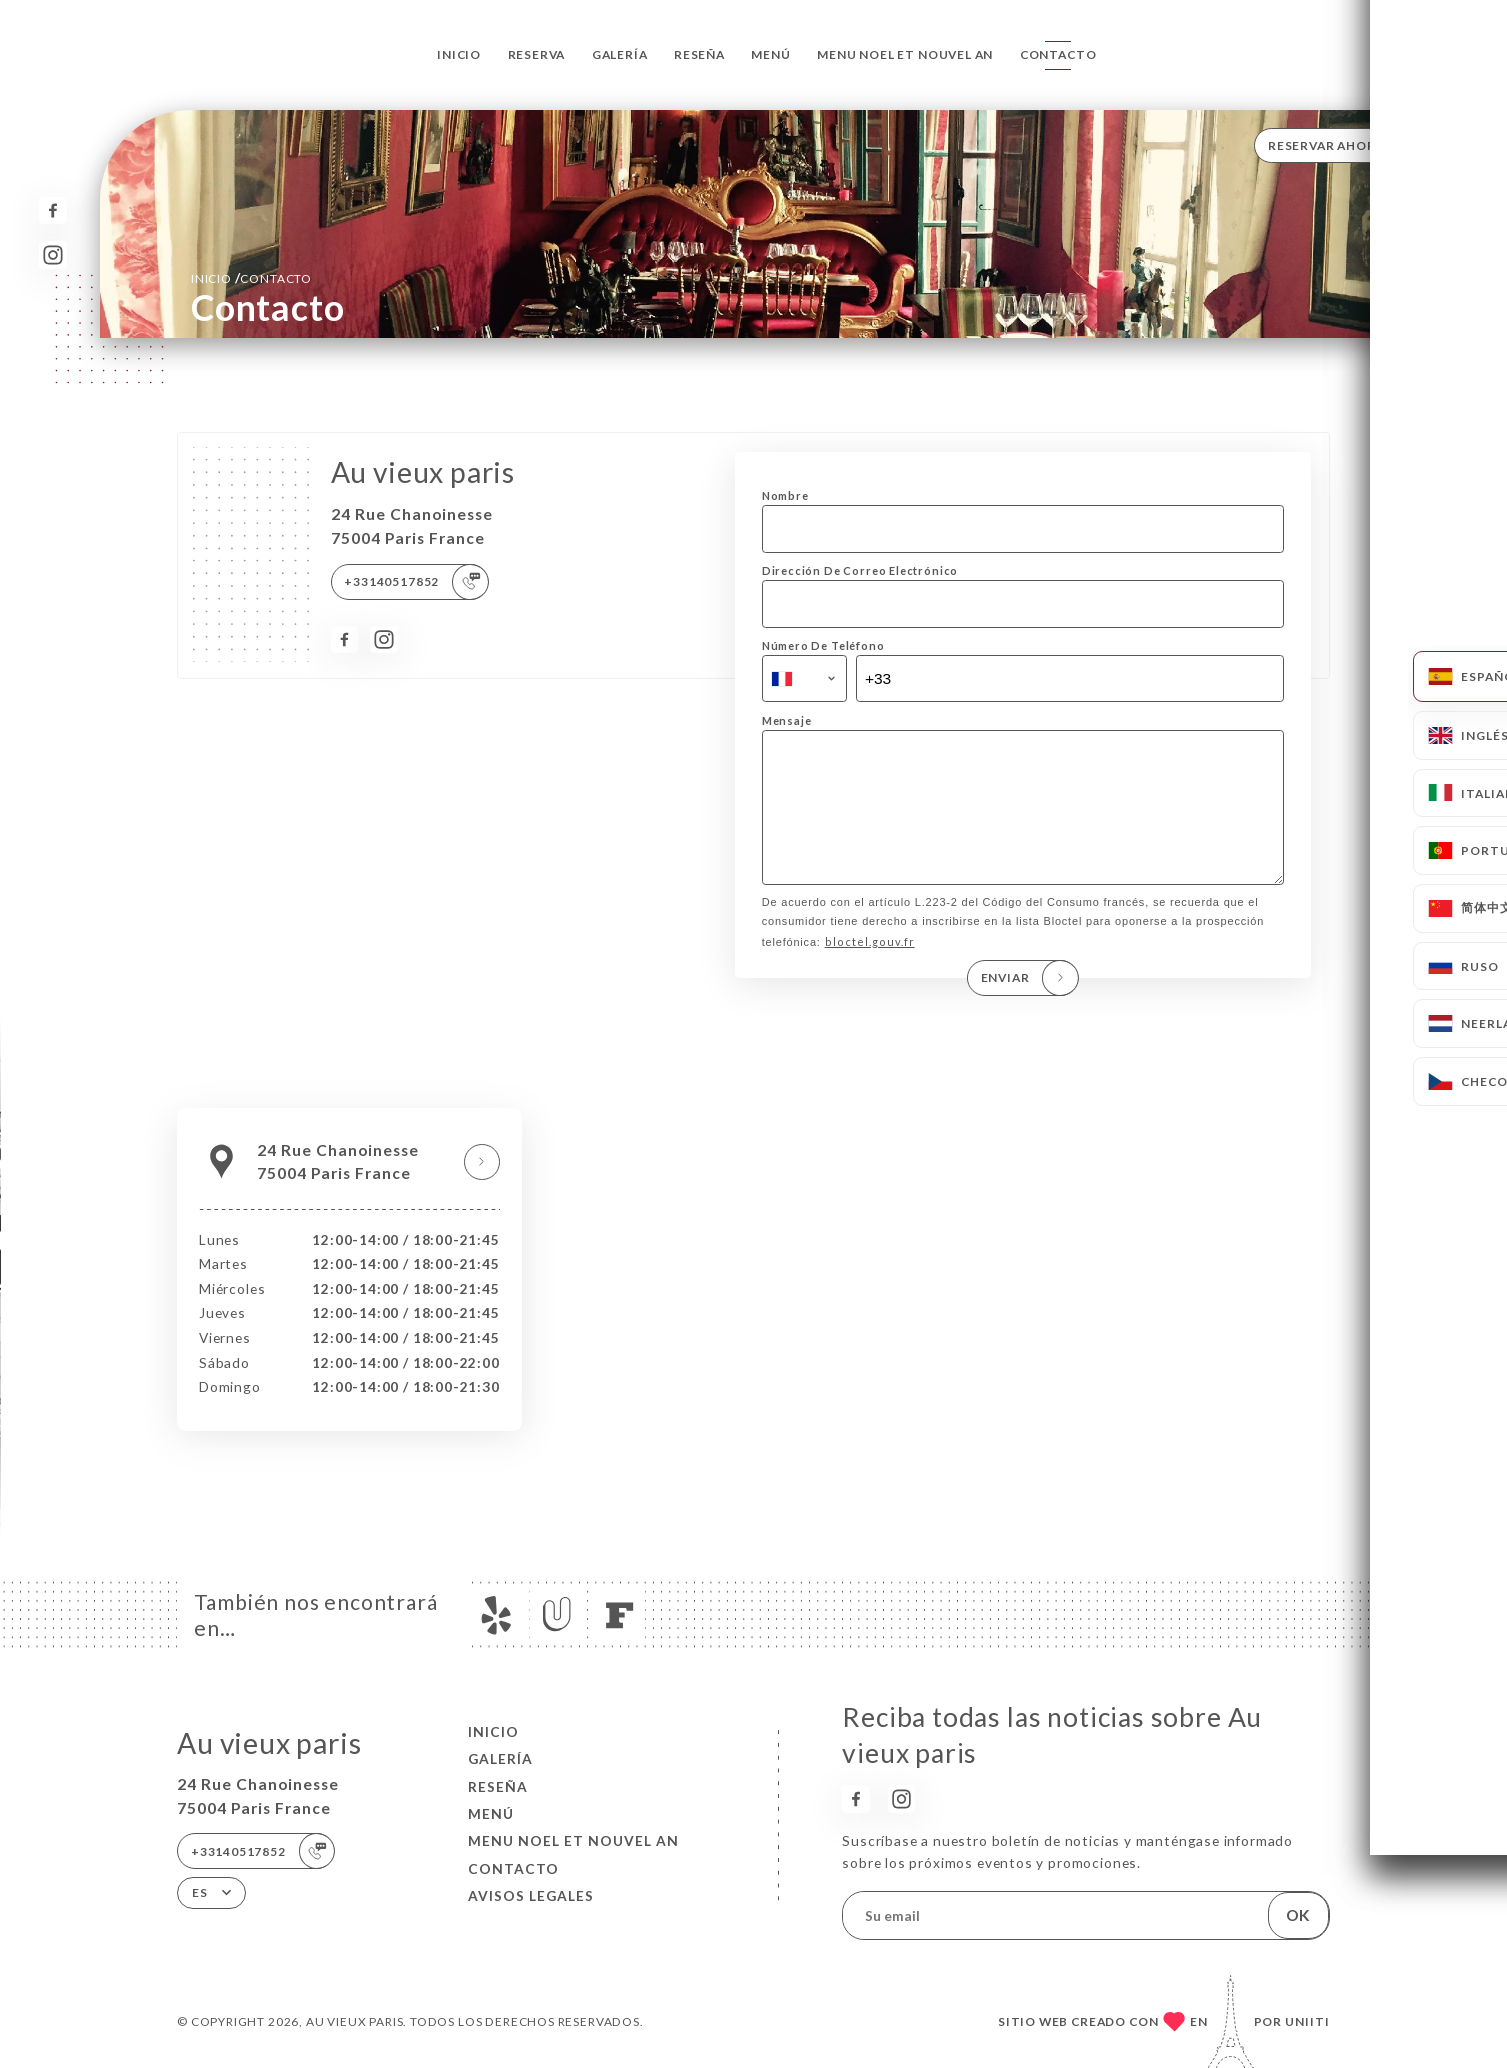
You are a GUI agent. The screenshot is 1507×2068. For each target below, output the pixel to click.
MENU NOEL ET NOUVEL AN (905, 54)
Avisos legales (531, 1895)
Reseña (699, 54)
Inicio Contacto (251, 277)
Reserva (537, 54)
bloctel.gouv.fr (870, 969)
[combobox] (805, 678)
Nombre (785, 495)
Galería (620, 54)
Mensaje (787, 720)
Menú (770, 54)
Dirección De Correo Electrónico (860, 570)
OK (1298, 1915)
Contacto (1058, 54)
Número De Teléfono (823, 645)
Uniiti (1307, 2021)
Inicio (459, 54)
